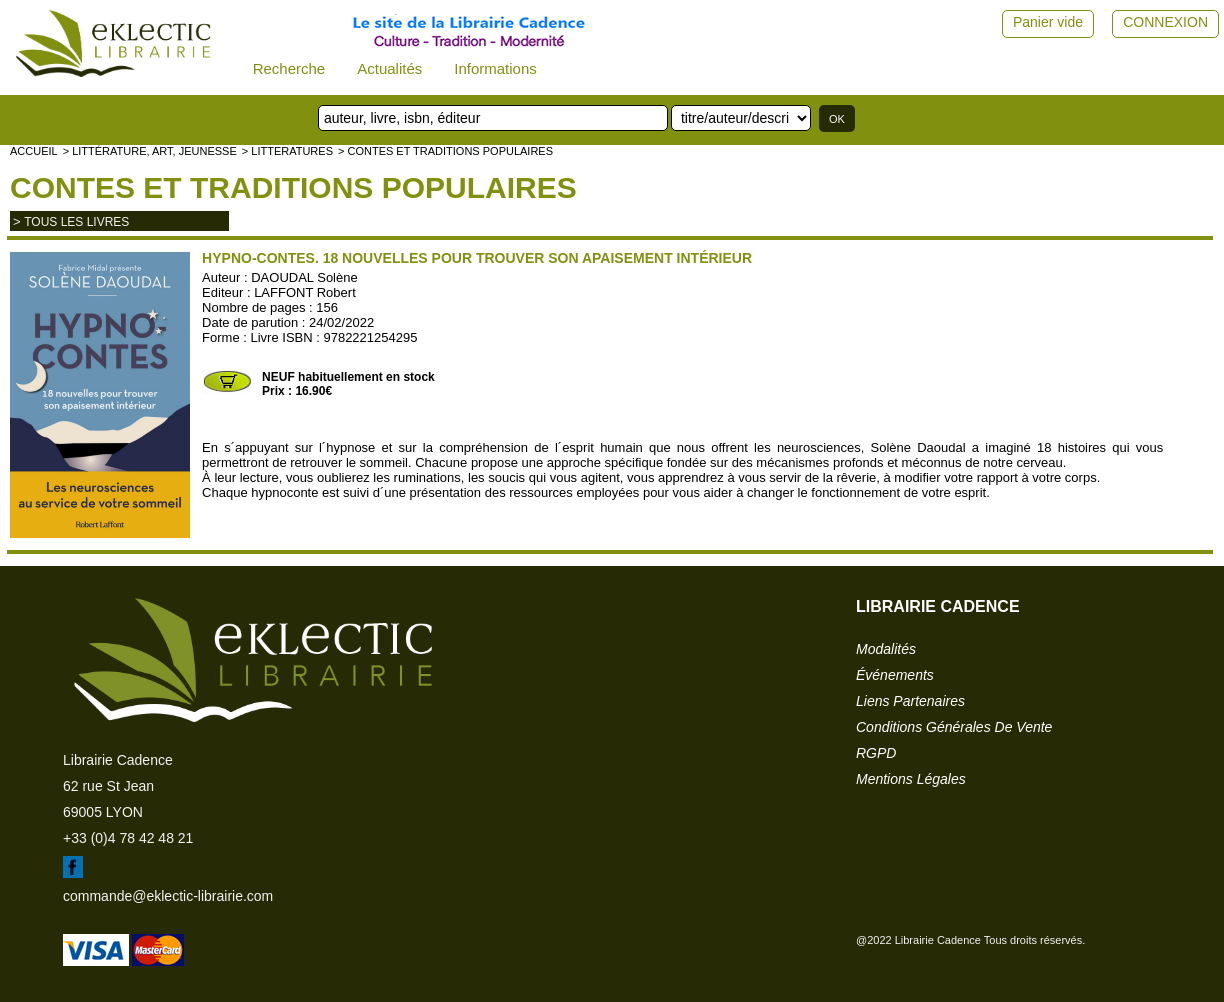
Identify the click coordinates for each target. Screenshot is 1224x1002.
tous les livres (76, 222)
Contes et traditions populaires (293, 187)
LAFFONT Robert (305, 292)
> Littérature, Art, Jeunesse (150, 151)
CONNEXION (1165, 22)
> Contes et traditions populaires (445, 151)
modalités (886, 649)
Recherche (289, 68)
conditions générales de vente (954, 727)
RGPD (876, 753)
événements (895, 675)
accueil (34, 151)
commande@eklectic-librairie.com (168, 896)
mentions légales (911, 779)
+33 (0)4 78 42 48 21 (128, 838)
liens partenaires (910, 701)
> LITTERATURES (287, 151)
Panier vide (1048, 22)
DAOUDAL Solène (304, 277)
